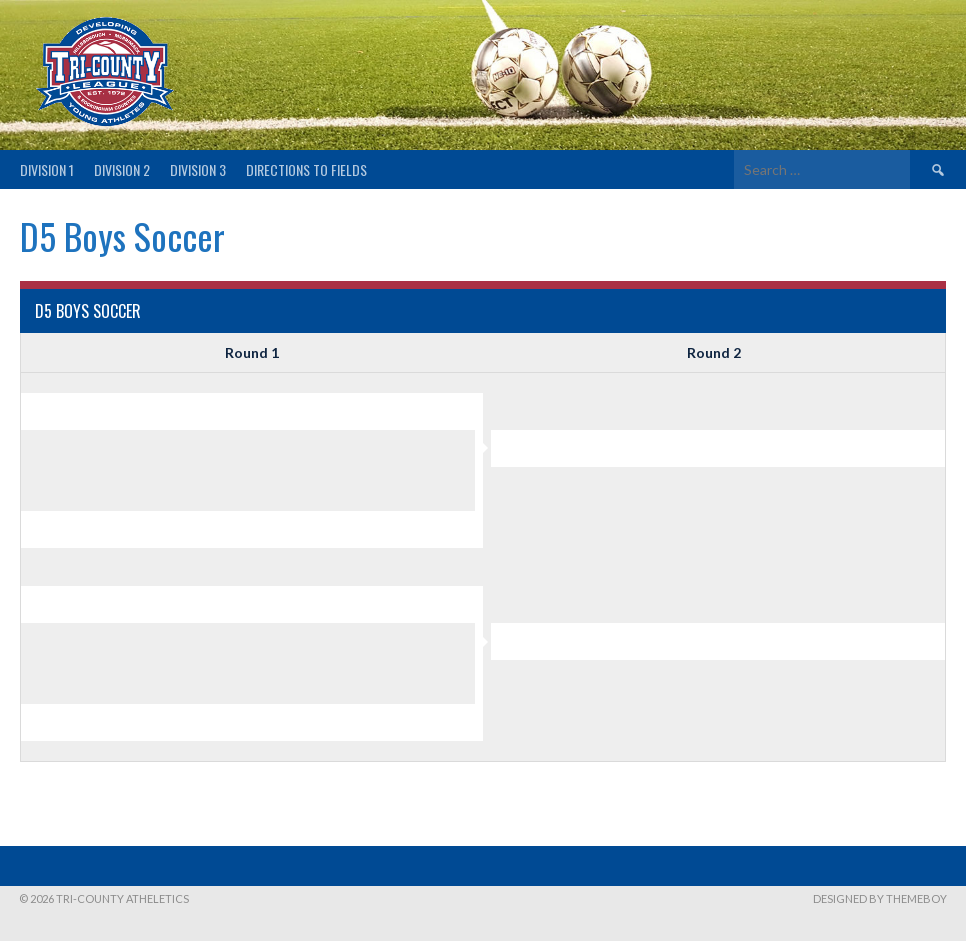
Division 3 (198, 169)
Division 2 (122, 169)
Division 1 (47, 169)
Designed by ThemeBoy (880, 898)
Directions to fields (306, 169)
